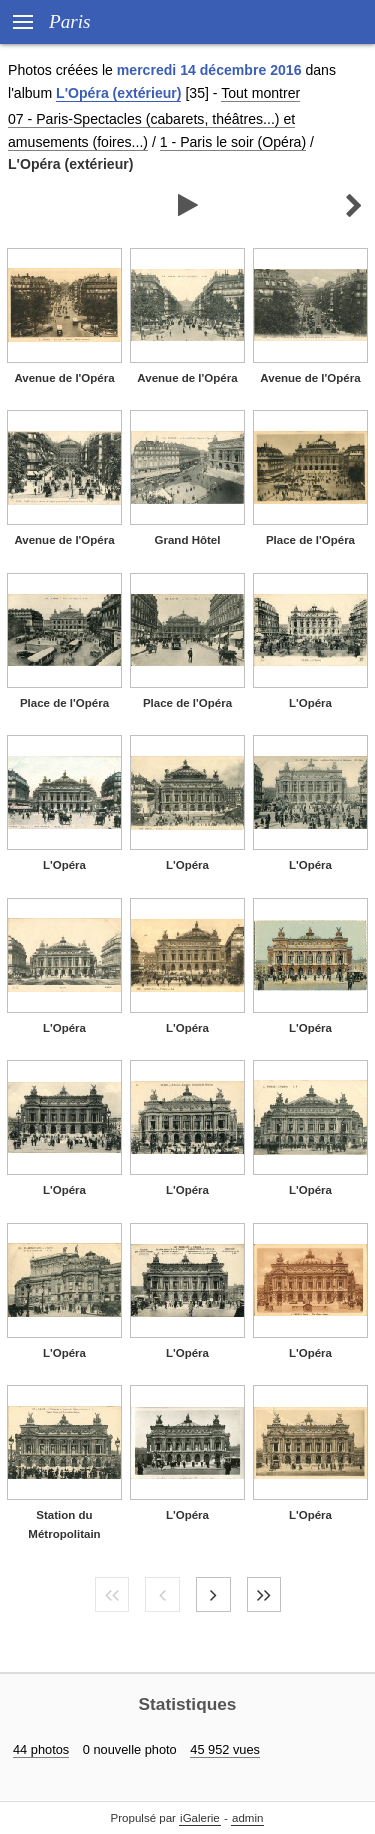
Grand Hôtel (188, 540)
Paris (70, 21)
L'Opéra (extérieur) (118, 93)
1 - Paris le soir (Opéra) (233, 142)
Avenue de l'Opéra (64, 378)
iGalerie (200, 1818)
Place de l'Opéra (310, 540)
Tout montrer (260, 93)
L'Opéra (310, 703)
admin (247, 1818)
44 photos (41, 1749)
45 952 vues (225, 1749)
